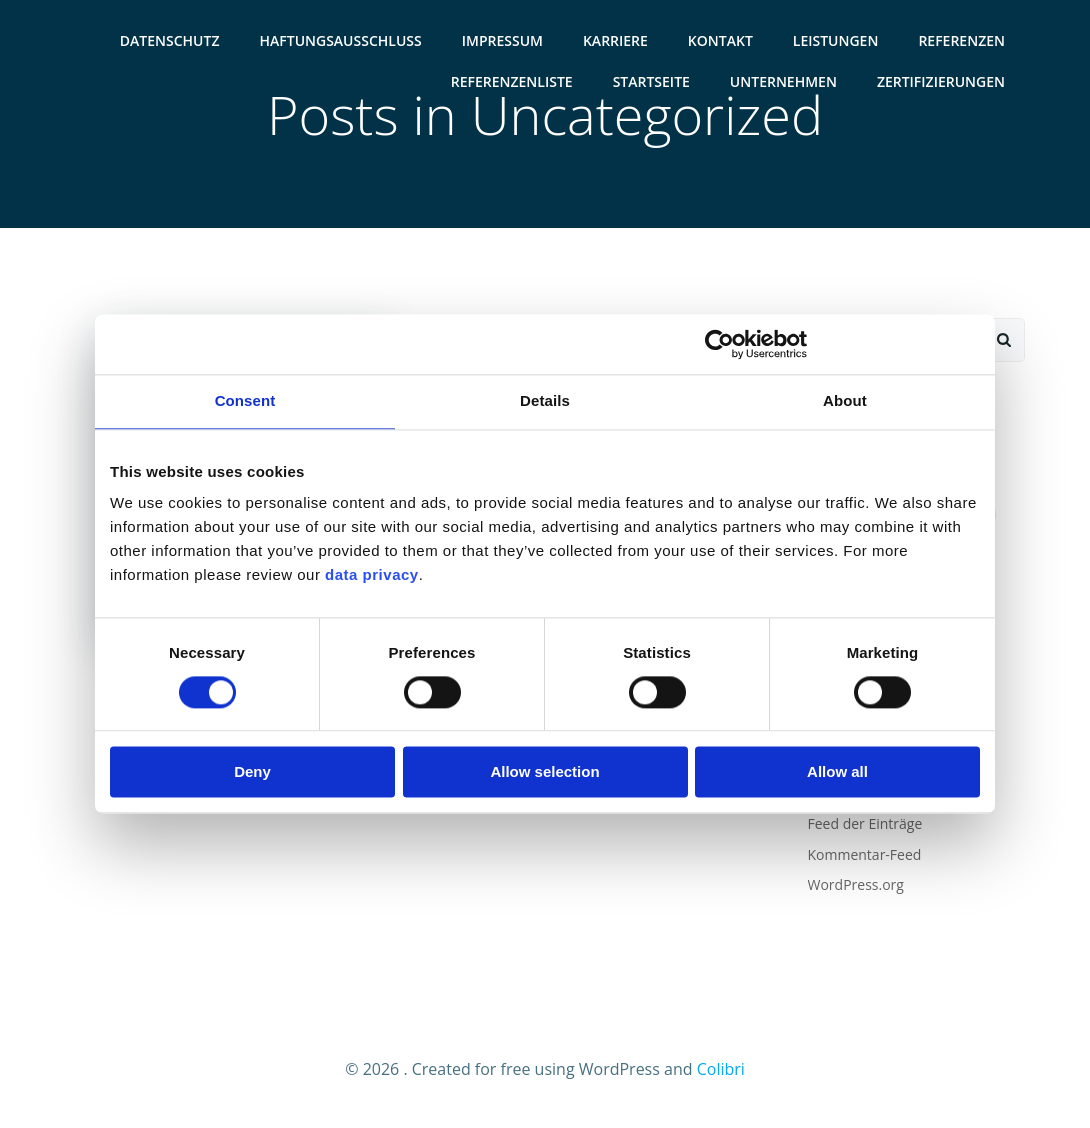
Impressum (502, 40)
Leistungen (836, 40)
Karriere (615, 40)
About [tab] (845, 400)
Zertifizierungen (941, 81)
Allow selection (544, 772)
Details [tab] (545, 400)
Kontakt (720, 40)
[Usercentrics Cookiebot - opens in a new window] (719, 344)
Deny (252, 772)
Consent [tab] (245, 400)
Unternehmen (783, 81)
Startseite (651, 81)
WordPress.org (856, 884)
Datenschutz (170, 40)
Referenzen (961, 40)
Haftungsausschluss (341, 40)
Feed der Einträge (865, 823)
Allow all (837, 772)
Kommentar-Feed (865, 854)
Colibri (721, 1069)
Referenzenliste (512, 81)
